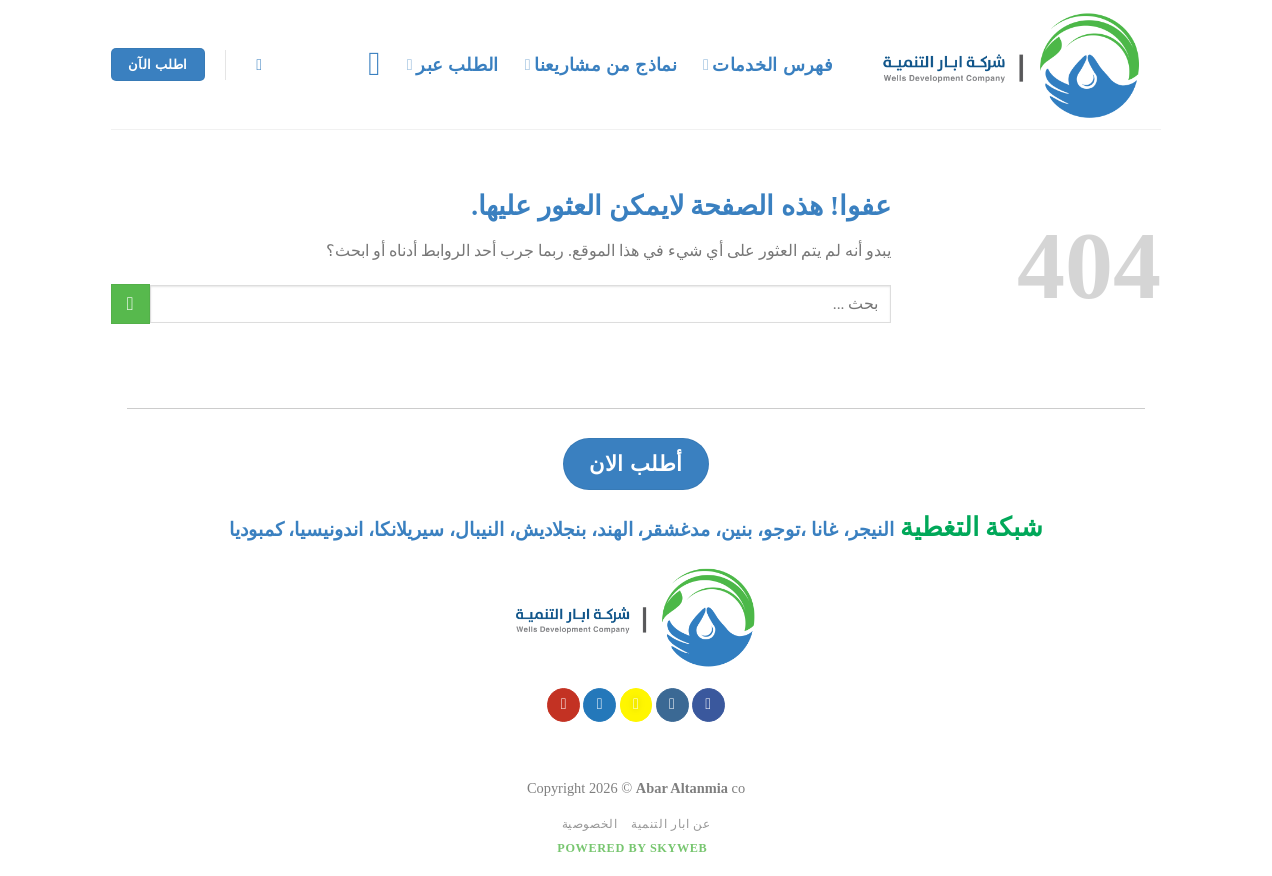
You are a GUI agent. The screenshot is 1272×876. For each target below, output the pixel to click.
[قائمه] (363, 64)
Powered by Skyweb (632, 848)
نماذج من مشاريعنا (601, 65)
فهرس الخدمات (768, 65)
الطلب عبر (453, 65)
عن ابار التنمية (670, 824)
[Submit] (130, 303)
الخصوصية (590, 824)
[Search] (255, 64)
